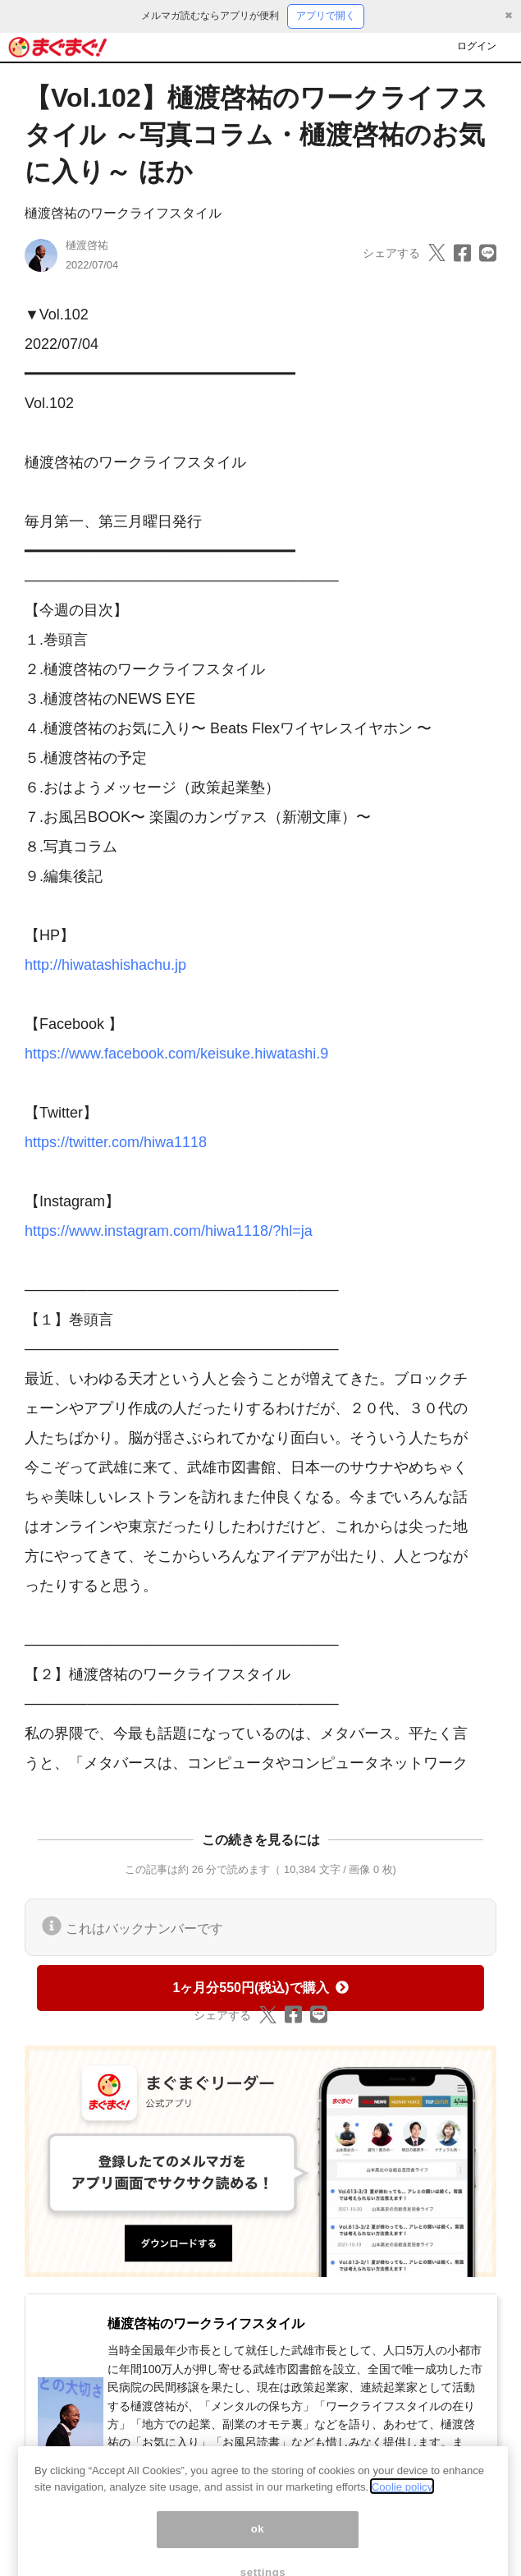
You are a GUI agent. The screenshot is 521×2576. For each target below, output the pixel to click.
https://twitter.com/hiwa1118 (116, 1142)
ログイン (476, 46)
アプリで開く (325, 15)
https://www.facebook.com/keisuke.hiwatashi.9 (176, 1053)
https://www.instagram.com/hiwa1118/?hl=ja (169, 1231)
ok (258, 2543)
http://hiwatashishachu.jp (105, 965)
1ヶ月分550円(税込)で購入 (260, 1988)
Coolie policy (402, 2501)
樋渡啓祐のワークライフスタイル (123, 213)
